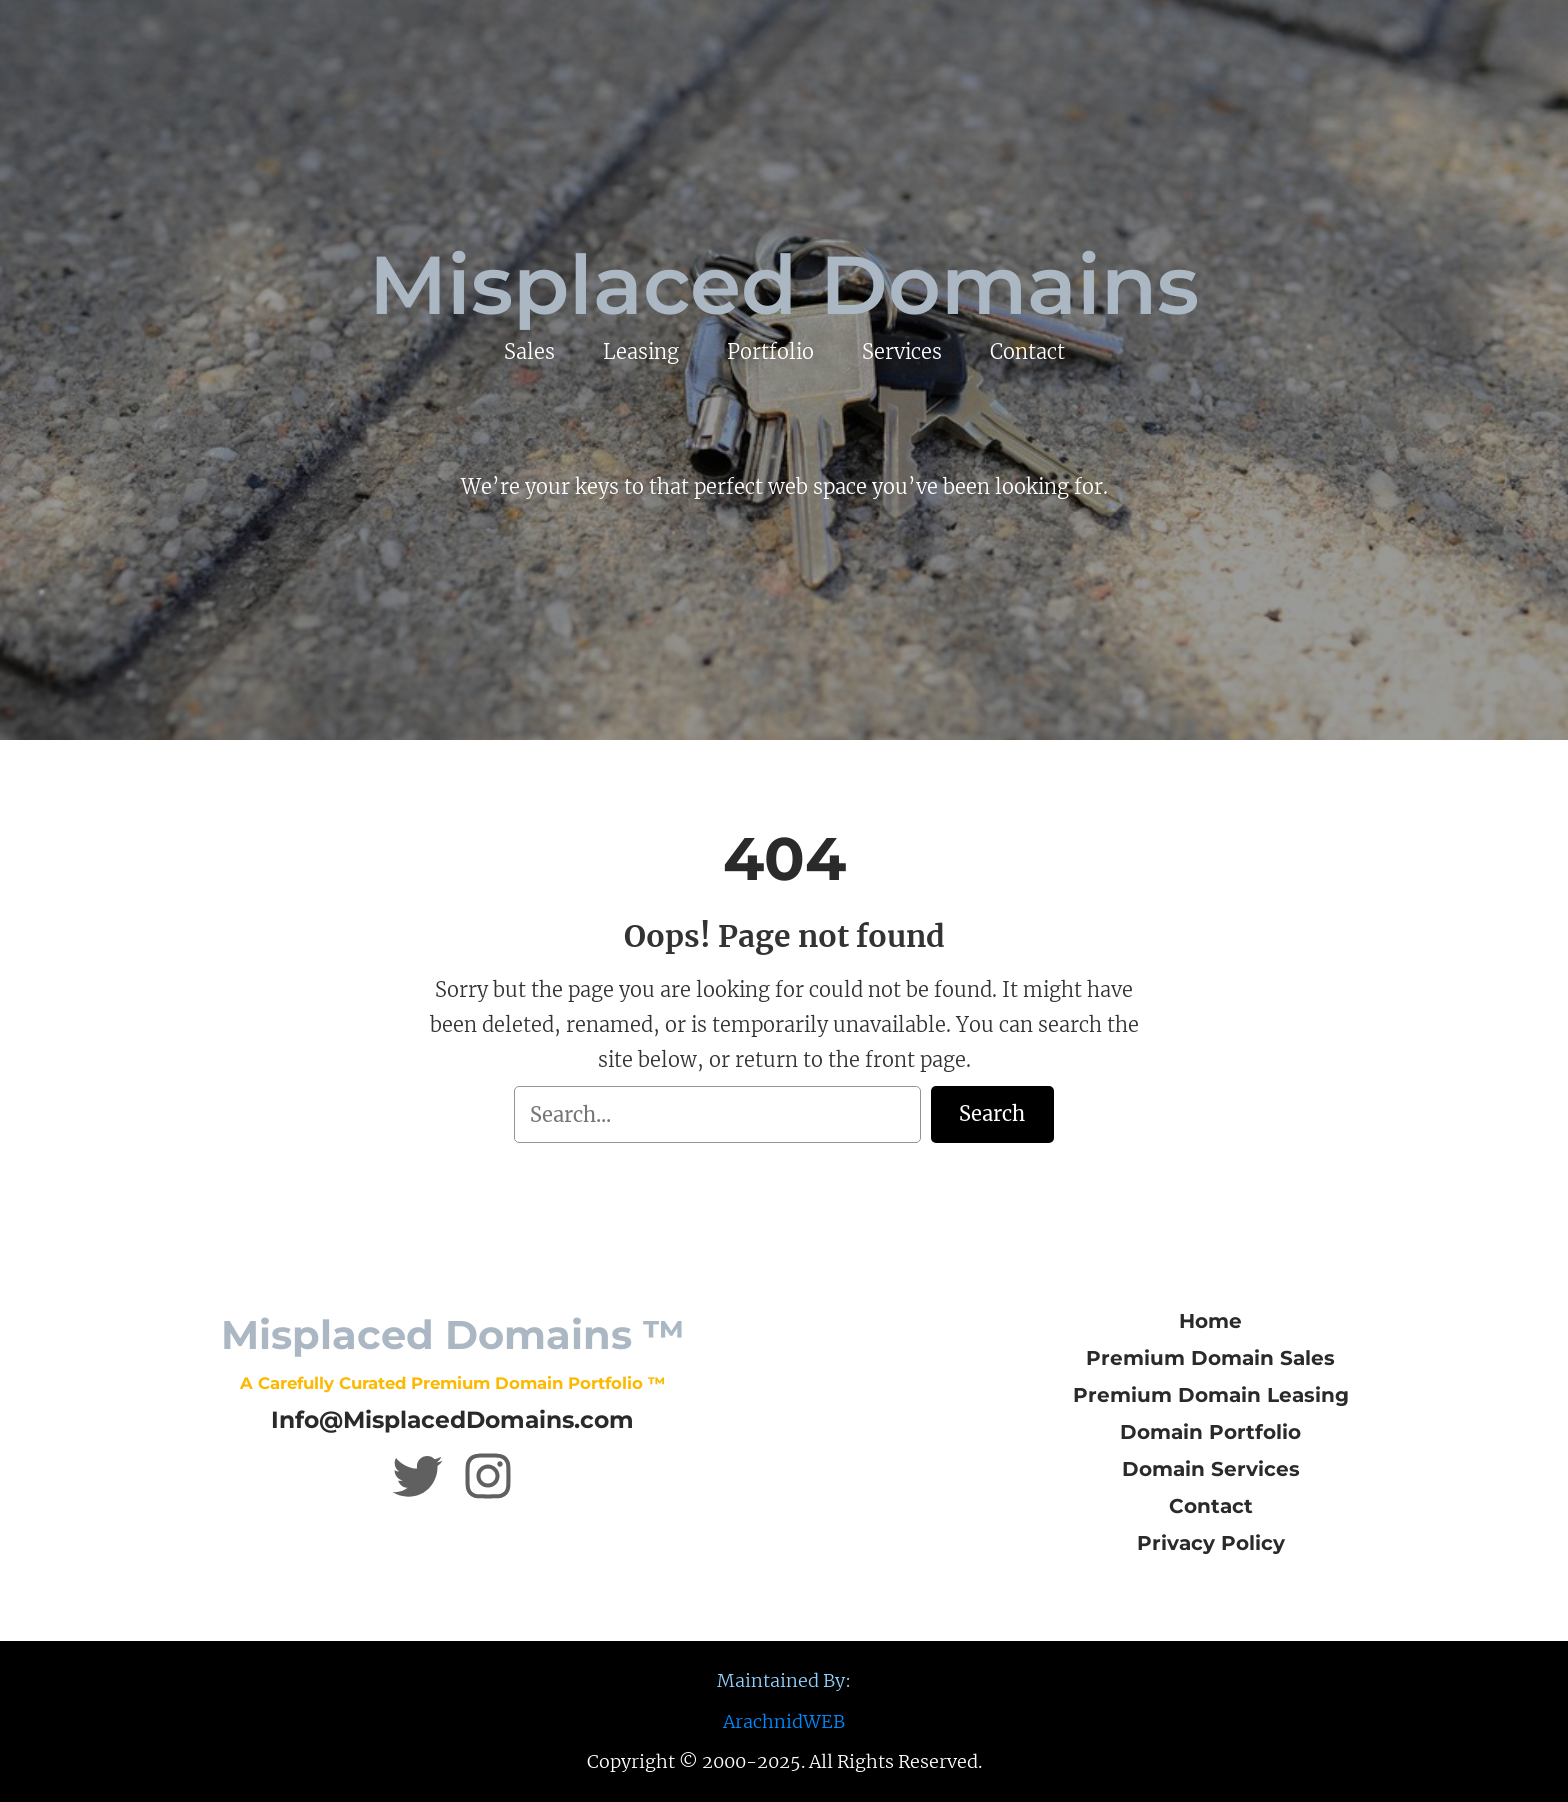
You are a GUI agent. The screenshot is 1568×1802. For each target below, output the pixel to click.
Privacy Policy (1211, 1543)
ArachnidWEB (784, 1721)
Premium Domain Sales (1210, 1358)
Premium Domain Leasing (1211, 1395)
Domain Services (1211, 1469)
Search (992, 1113)
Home (1210, 1321)
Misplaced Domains (784, 285)
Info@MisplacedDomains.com (452, 1419)
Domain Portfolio (1210, 1432)
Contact (1211, 1506)
